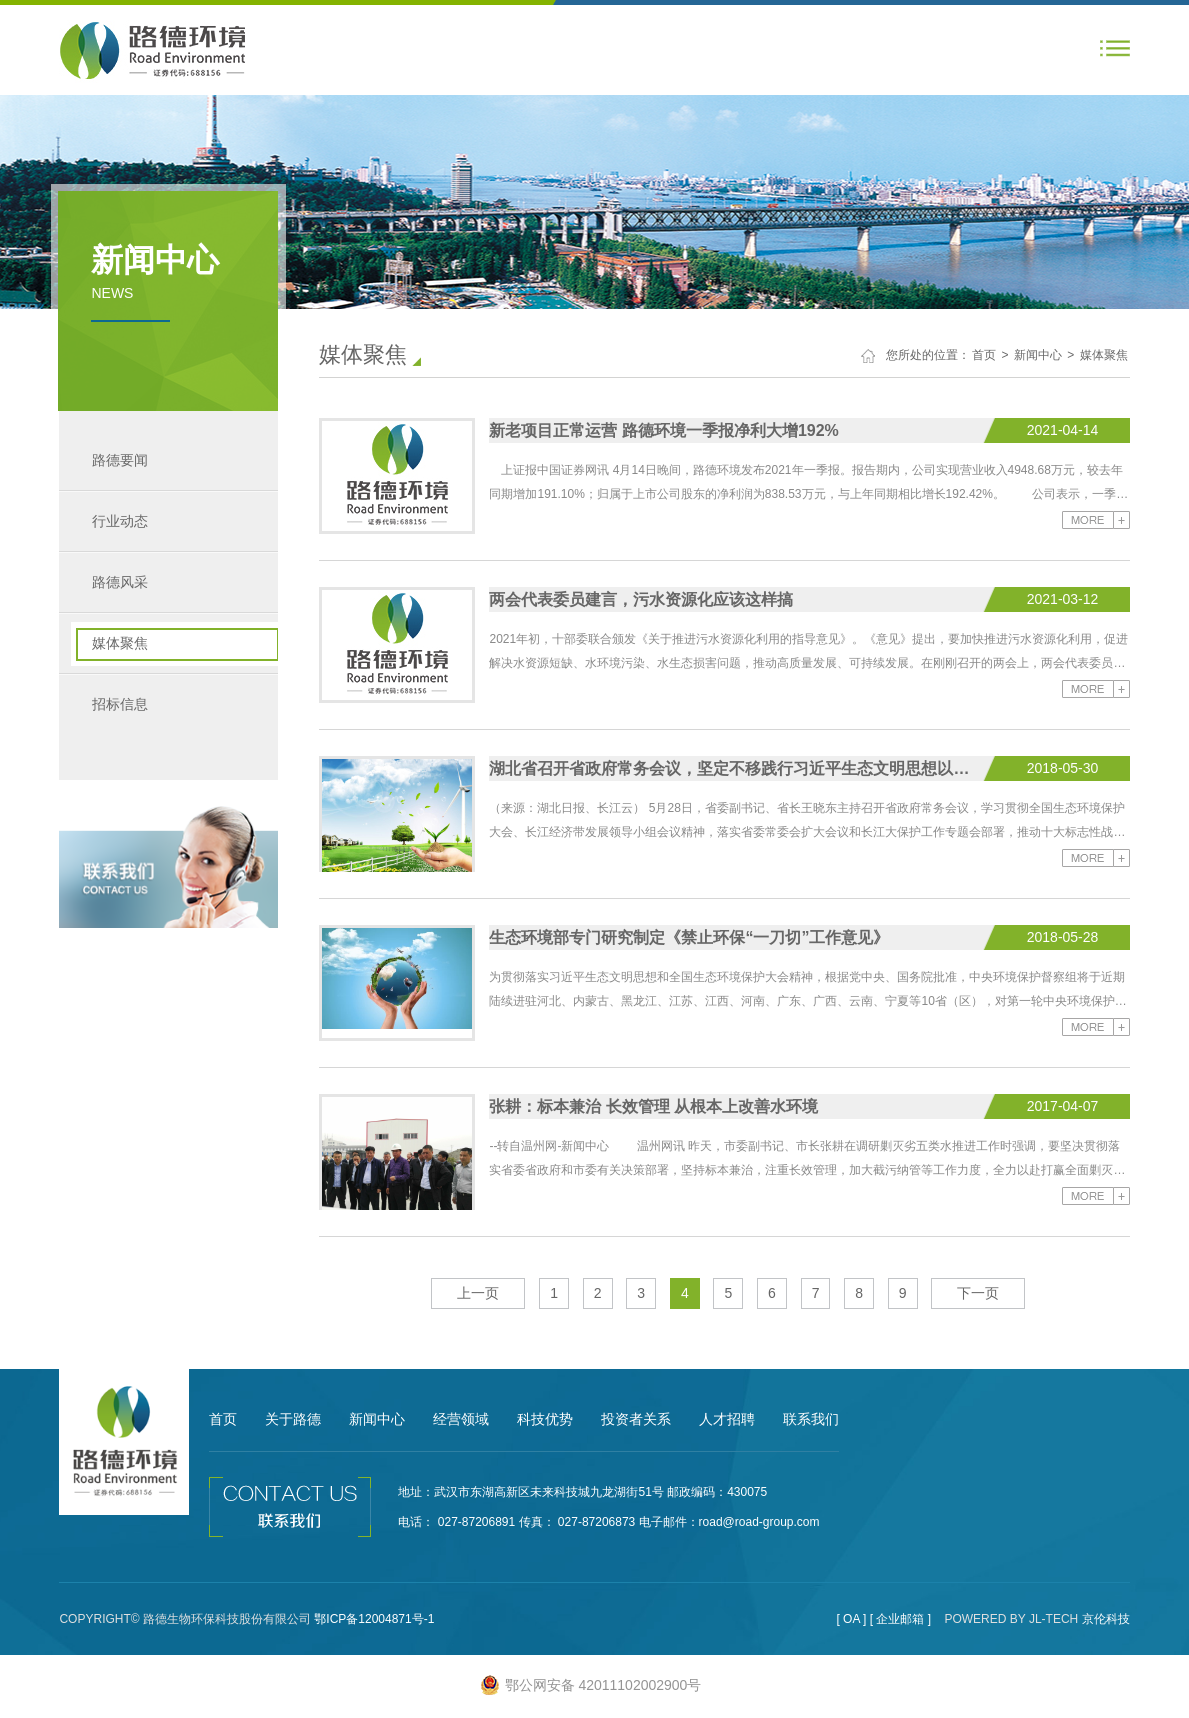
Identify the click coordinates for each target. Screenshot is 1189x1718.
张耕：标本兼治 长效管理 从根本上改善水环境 (653, 1106)
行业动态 (120, 521)
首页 (984, 355)
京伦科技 (1106, 1619)
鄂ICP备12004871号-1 (374, 1619)
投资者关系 (636, 1419)
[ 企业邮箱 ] (900, 1619)
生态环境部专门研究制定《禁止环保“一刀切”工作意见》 (689, 937)
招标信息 (120, 704)
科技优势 (545, 1419)
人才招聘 (727, 1419)
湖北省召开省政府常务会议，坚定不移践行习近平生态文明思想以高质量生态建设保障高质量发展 (734, 768)
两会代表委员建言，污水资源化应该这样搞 (641, 599)
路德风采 (120, 582)
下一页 (978, 1293)
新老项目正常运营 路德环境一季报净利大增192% (663, 430)
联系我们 (811, 1419)
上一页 (478, 1293)
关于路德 (293, 1419)
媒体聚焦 (120, 643)
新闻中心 (1038, 355)
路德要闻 (120, 460)
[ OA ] (851, 1619)
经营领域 (461, 1419)
